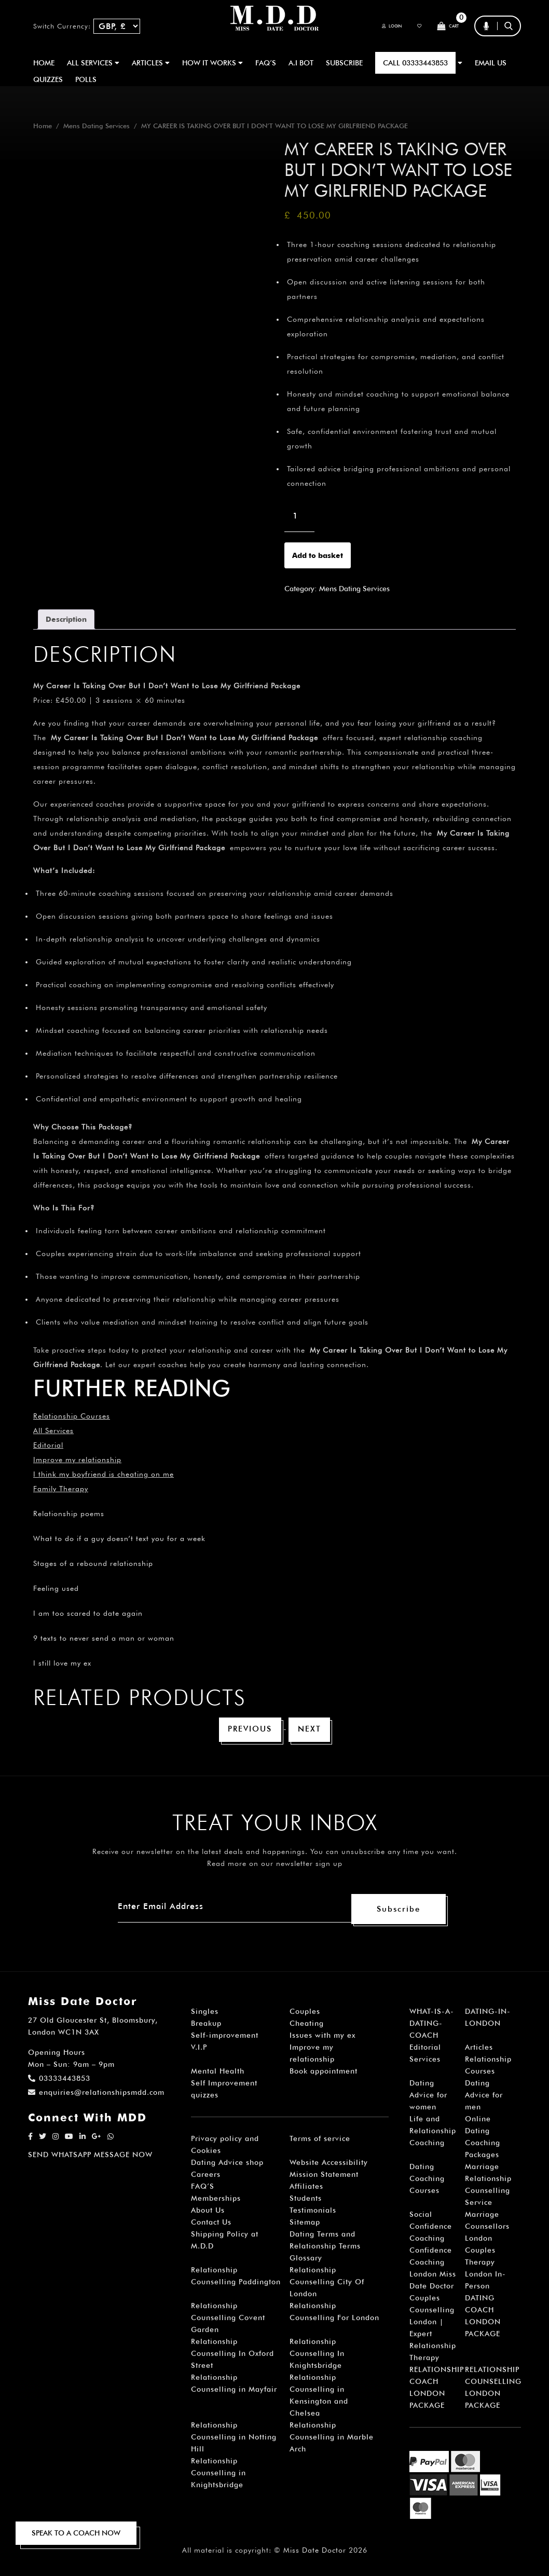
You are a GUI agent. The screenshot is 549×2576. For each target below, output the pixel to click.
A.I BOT (301, 63)
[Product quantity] (299, 516)
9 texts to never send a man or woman (103, 1638)
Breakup (206, 2025)
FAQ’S (265, 63)
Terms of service (320, 2140)
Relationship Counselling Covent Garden (228, 2319)
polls (86, 79)
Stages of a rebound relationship (93, 1563)
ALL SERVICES (93, 63)
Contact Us (211, 2223)
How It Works (212, 63)
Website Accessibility (329, 2164)
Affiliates (306, 2188)
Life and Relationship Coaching (432, 2132)
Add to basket (317, 555)
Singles (204, 2013)
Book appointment (324, 2072)
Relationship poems (68, 1513)
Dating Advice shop (227, 2164)
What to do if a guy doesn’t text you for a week (119, 1538)
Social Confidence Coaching (430, 2228)
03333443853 (59, 2080)
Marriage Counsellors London (487, 2228)
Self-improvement (224, 2037)
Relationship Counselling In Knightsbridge (317, 2355)
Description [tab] (66, 619)
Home (43, 63)
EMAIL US (490, 63)
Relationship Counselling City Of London (327, 2283)
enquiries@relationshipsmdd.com (96, 2094)
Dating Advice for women (428, 2096)
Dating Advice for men (484, 2096)
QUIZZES (48, 79)
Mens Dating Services (96, 126)
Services (425, 2060)
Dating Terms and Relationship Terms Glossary (325, 2247)
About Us (208, 2211)
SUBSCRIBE (344, 63)
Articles (479, 2049)
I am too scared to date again (88, 1613)
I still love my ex (62, 1663)
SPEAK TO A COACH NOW (76, 2533)
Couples (305, 2013)
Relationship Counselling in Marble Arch (332, 2438)
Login (374, 26)
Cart (444, 26)
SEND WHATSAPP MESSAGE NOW (90, 2156)
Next (312, 1730)
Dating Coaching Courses (427, 2180)
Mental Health (217, 2072)
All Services (53, 1430)
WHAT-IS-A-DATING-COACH (431, 2025)
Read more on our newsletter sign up (274, 1865)
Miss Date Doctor (314, 2551)
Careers (206, 2176)
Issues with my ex (322, 2037)
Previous (249, 1730)
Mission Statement (324, 2176)
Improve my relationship (77, 1459)
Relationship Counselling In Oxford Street (232, 2355)
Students (306, 2200)
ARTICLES (151, 63)
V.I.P (199, 2049)
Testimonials (313, 2211)
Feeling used (56, 1588)
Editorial (48, 1445)
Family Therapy (60, 1488)
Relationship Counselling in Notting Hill (234, 2438)
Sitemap (305, 2223)
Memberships (216, 2200)
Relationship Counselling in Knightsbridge (218, 2474)
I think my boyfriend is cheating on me (103, 1474)
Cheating (307, 2025)
